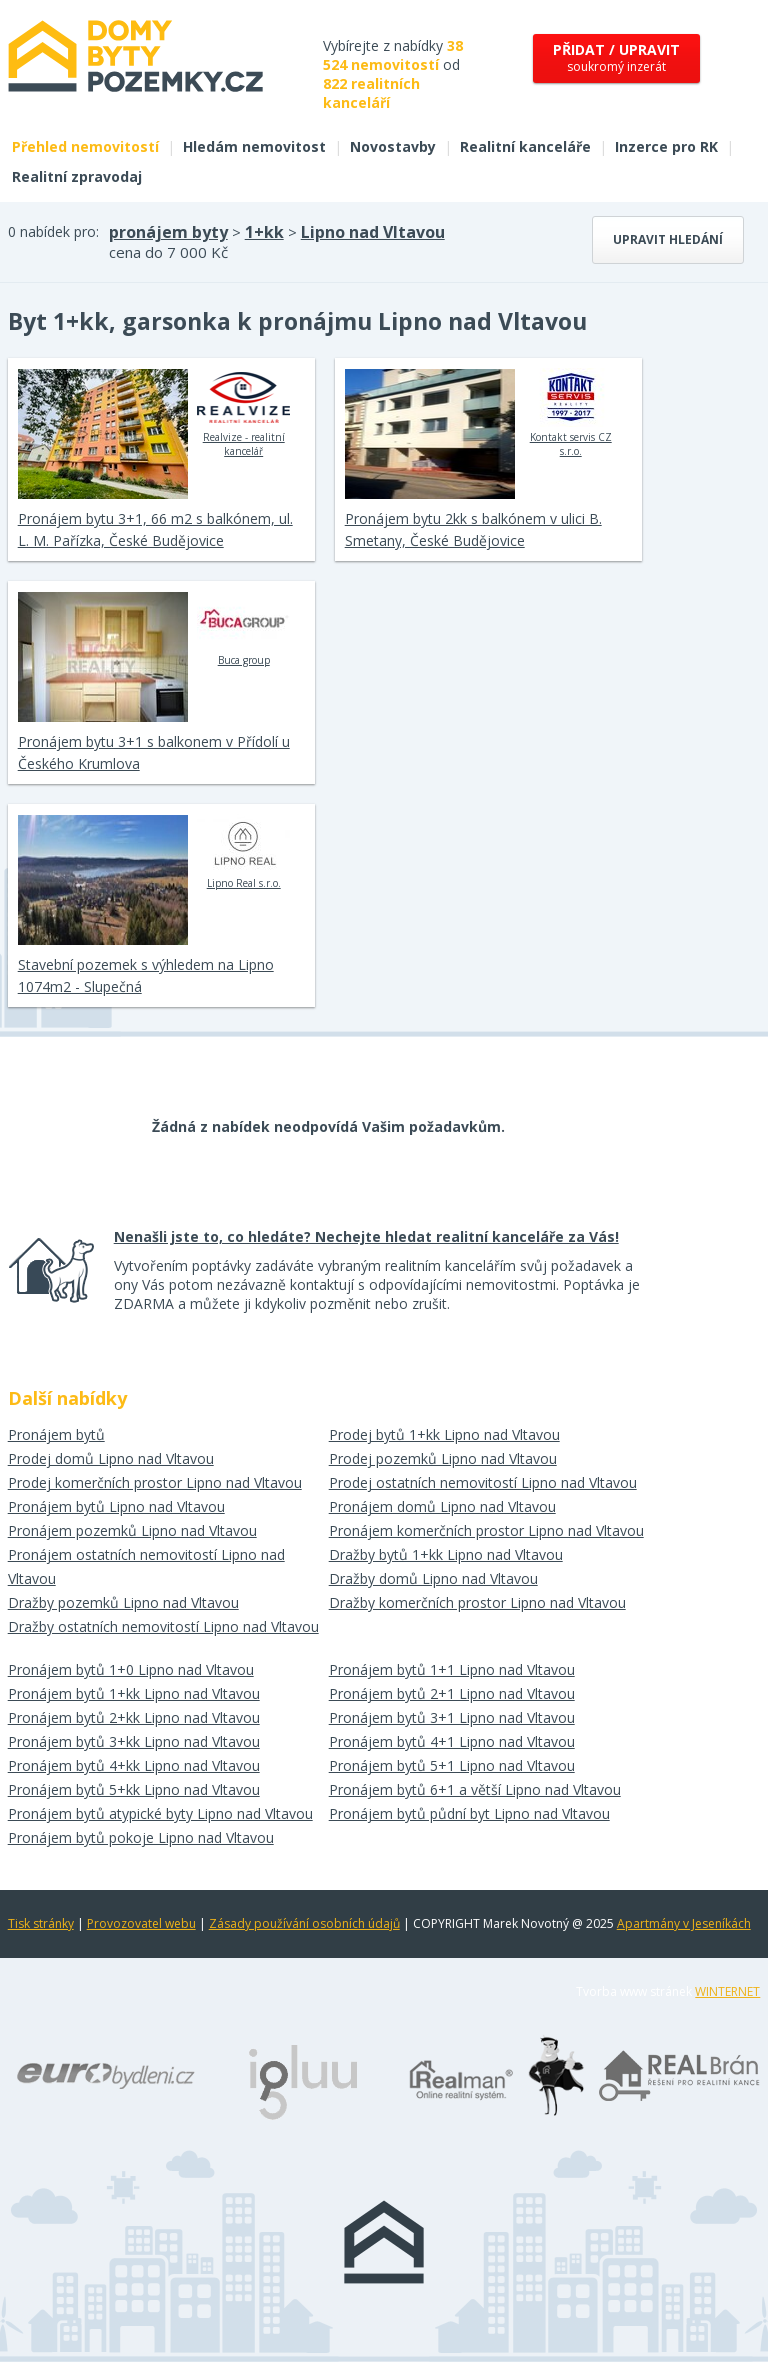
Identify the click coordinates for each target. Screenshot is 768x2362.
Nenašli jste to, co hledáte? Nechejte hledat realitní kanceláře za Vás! (366, 1236)
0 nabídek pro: (53, 231)
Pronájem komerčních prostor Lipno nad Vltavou (486, 1530)
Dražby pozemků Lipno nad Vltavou (123, 1602)
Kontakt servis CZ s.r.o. (570, 413)
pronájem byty (168, 232)
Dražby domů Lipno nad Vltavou (433, 1578)
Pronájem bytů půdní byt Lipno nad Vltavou (469, 1813)
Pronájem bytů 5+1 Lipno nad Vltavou (452, 1765)
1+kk (264, 232)
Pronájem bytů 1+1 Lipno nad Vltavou (452, 1669)
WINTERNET (727, 1991)
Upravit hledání (668, 239)
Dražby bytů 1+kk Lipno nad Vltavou (446, 1554)
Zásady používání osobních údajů (304, 1923)
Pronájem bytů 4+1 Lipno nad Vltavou (452, 1741)
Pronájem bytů (56, 1434)
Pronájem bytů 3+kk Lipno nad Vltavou (134, 1741)
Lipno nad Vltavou (373, 232)
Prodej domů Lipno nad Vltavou (111, 1458)
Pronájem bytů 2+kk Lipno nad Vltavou (134, 1717)
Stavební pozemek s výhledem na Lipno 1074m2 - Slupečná (146, 975)
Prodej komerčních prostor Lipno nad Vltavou (155, 1482)
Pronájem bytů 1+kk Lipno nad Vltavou (134, 1693)
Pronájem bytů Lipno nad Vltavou (116, 1506)
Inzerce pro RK (666, 146)
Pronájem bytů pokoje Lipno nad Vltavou (141, 1837)
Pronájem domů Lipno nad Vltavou (442, 1506)
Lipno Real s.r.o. (243, 852)
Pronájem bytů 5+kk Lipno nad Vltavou (134, 1789)
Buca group (243, 629)
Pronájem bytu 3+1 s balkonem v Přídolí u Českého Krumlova (154, 752)
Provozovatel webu (141, 1923)
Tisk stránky (41, 1923)
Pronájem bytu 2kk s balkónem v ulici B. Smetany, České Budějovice (473, 529)
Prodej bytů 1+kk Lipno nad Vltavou (444, 1434)
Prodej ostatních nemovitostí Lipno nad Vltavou (483, 1482)
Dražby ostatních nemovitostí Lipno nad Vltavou (163, 1626)
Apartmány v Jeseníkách (684, 1923)
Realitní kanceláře (525, 146)
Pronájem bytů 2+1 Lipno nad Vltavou (452, 1693)
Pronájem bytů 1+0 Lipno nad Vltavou (131, 1669)
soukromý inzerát (616, 57)
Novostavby (393, 146)
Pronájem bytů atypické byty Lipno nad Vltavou (160, 1813)
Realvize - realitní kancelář (243, 413)
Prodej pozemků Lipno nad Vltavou (443, 1458)
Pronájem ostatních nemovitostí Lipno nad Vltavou (146, 1566)
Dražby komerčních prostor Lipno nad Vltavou (477, 1602)
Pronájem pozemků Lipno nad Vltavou (132, 1530)
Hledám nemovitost (254, 146)
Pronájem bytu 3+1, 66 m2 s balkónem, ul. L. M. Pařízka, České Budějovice (155, 529)
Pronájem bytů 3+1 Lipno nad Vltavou (452, 1717)
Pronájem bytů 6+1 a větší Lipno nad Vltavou (475, 1789)
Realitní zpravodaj (77, 176)
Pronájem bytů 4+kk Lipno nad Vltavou (134, 1765)
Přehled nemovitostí (85, 146)
